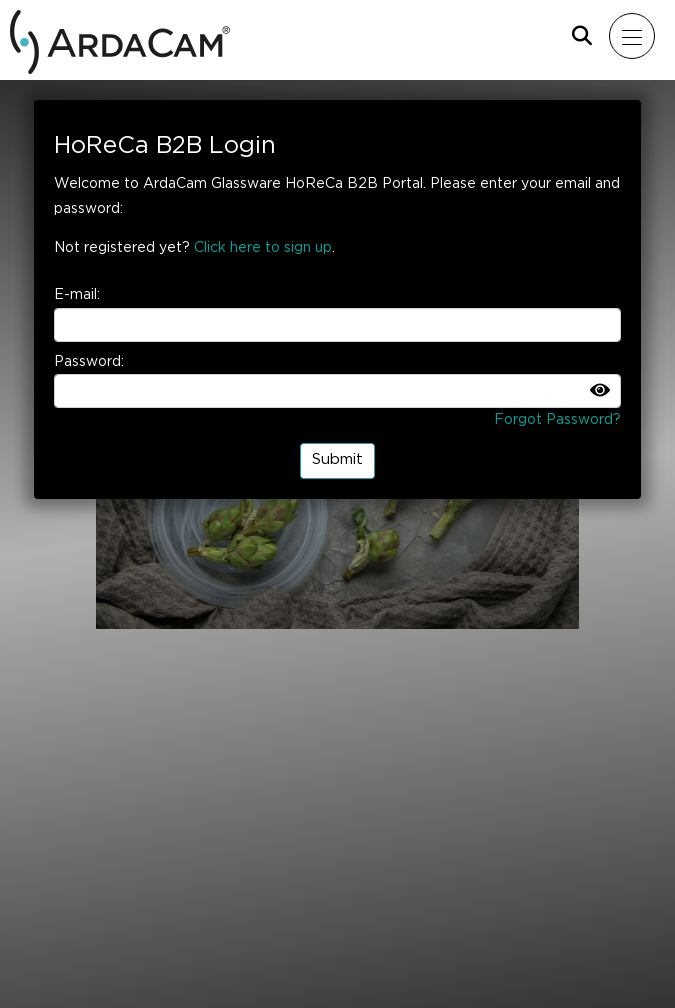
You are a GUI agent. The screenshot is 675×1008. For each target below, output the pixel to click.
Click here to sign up (263, 248)
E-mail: (77, 295)
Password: (89, 362)
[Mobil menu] (632, 37)
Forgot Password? (557, 420)
